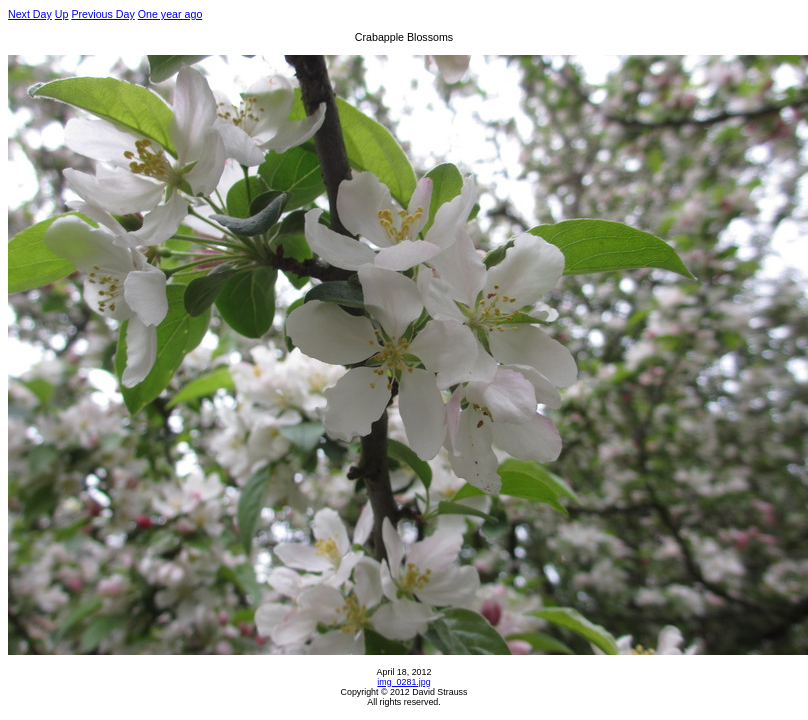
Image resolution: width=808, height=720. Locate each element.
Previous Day (102, 14)
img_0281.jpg (403, 682)
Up (62, 14)
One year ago (170, 14)
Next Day (30, 14)
